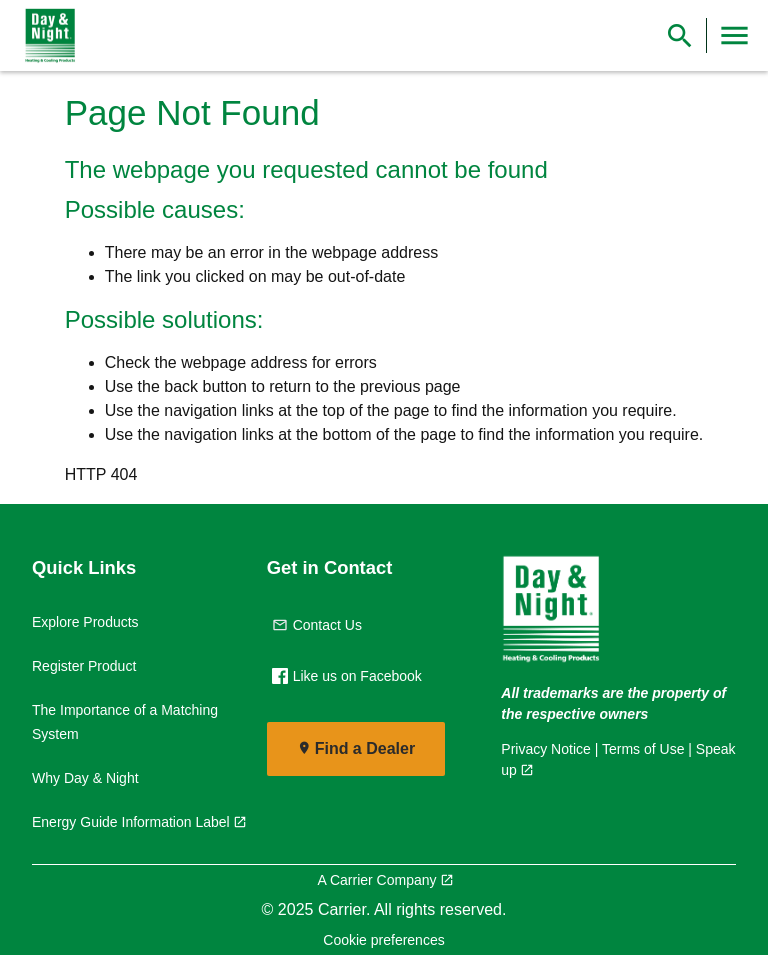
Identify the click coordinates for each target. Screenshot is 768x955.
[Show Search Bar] (680, 35)
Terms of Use (643, 749)
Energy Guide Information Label (131, 822)
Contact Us (317, 625)
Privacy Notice (545, 749)
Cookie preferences (383, 940)
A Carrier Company (376, 880)
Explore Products (85, 622)
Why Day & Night (85, 778)
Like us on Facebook (347, 676)
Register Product (84, 666)
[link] (46, 36)
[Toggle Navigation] (734, 35)
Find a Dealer (365, 748)
